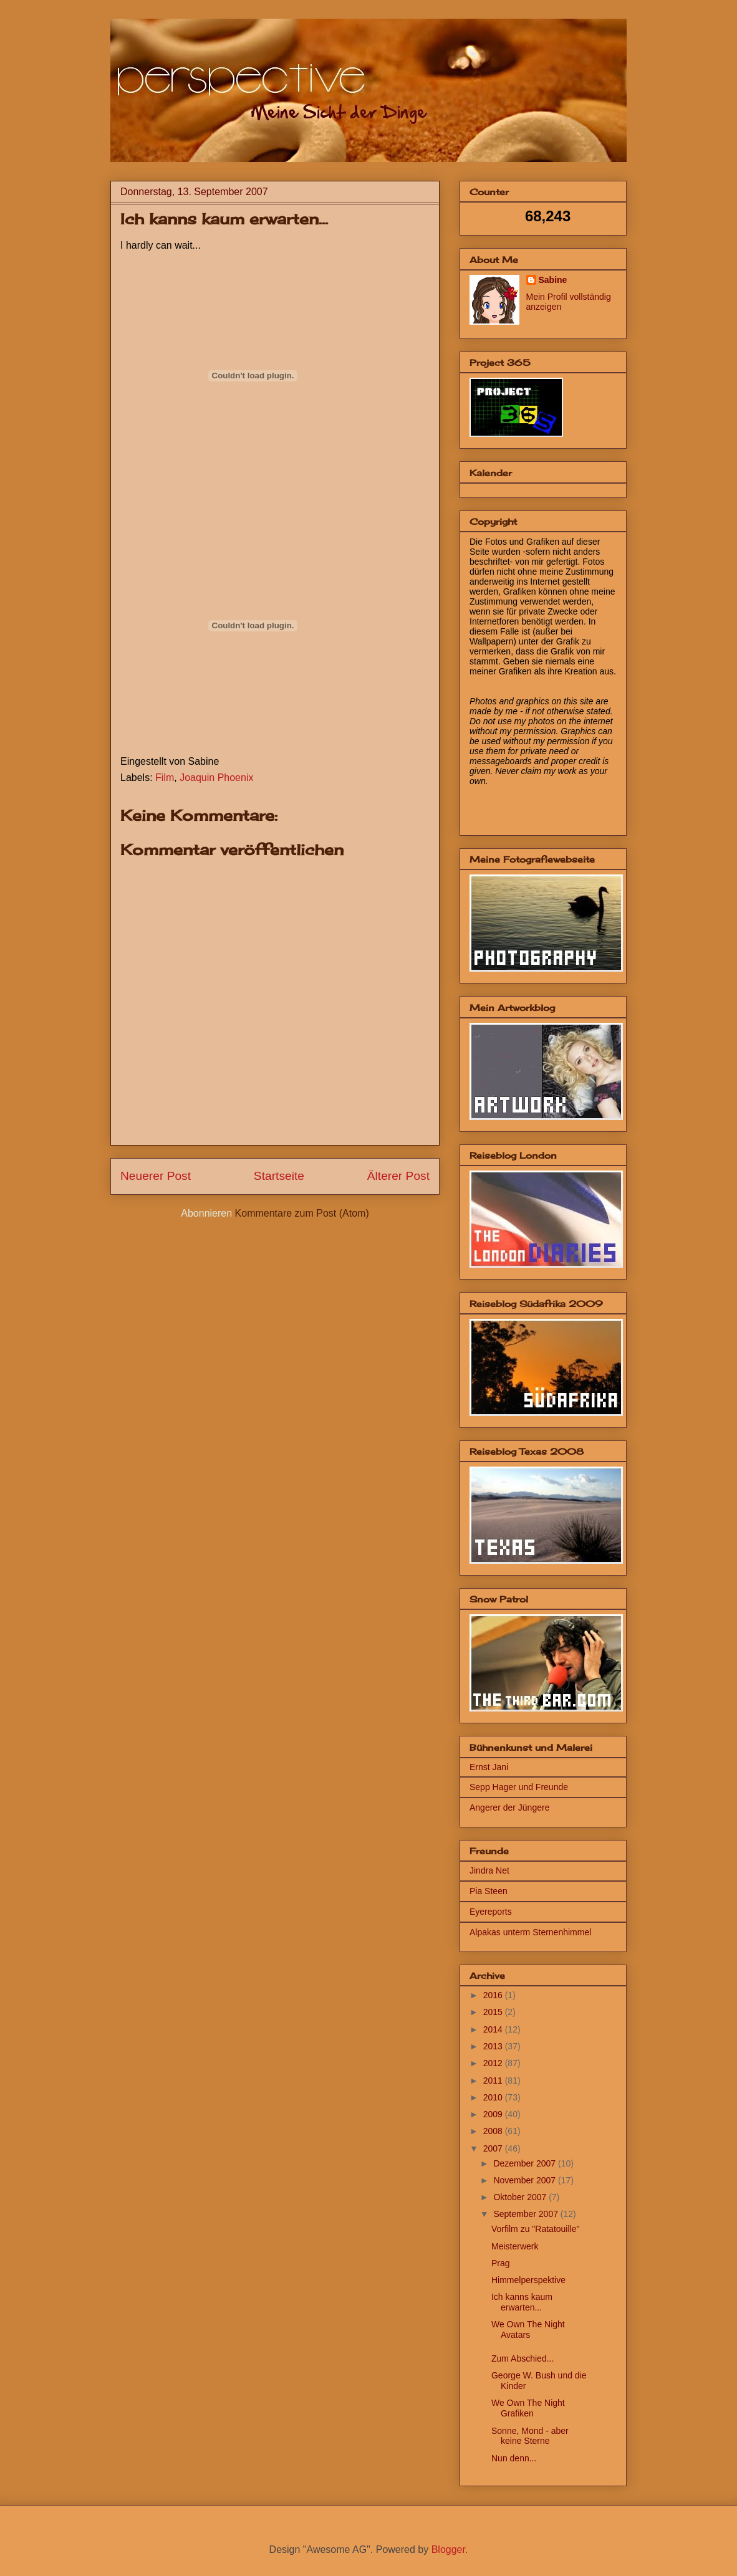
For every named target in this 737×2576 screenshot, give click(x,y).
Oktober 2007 (521, 2197)
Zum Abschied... (522, 2358)
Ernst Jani (489, 1767)
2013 (494, 2046)
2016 (494, 1995)
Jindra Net (489, 1870)
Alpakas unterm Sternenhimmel (530, 1932)
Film (164, 777)
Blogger (448, 2549)
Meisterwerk (514, 2246)
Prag (500, 2263)
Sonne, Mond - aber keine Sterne (530, 2436)
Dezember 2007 (525, 2163)
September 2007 (526, 2214)
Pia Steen (489, 1891)
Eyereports (491, 1912)
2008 (494, 2131)
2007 (494, 2148)
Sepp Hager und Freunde (519, 1787)
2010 (494, 2097)
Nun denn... (513, 2458)
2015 (494, 2012)
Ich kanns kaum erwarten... (521, 2302)
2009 (494, 2114)
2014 (494, 2029)
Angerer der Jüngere (509, 1807)
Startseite (279, 1175)
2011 (494, 2080)
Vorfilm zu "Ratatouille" (535, 2229)
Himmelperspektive (528, 2280)
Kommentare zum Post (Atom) (302, 1213)
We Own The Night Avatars (528, 2329)
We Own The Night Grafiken (528, 2408)
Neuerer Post (155, 1175)
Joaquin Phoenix (216, 777)
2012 (494, 2063)
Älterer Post (398, 1175)
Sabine (553, 280)
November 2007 (525, 2180)
